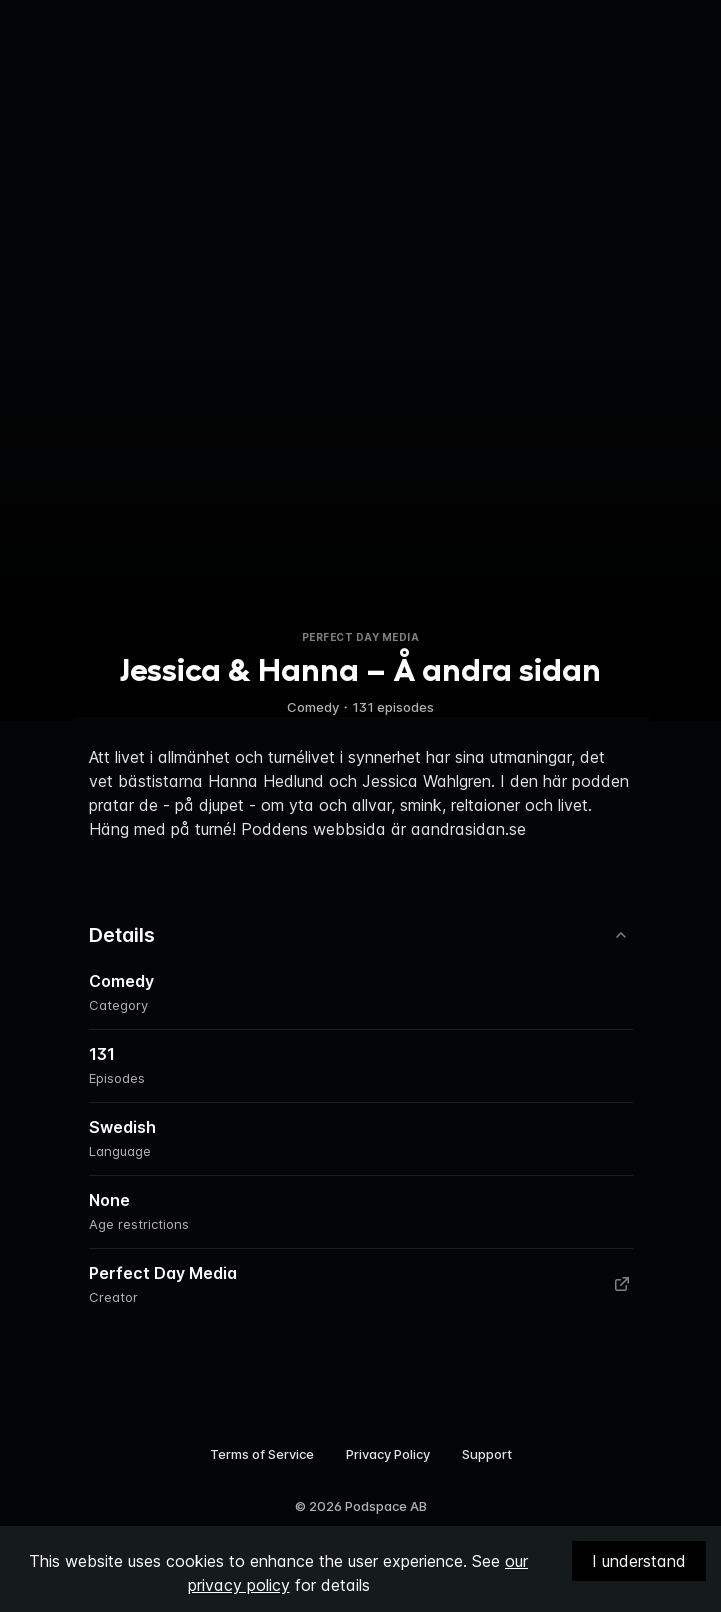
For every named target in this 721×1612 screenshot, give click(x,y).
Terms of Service (262, 1454)
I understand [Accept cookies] (639, 1561)
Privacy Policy (388, 1454)
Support (487, 1454)
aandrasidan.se (468, 829)
